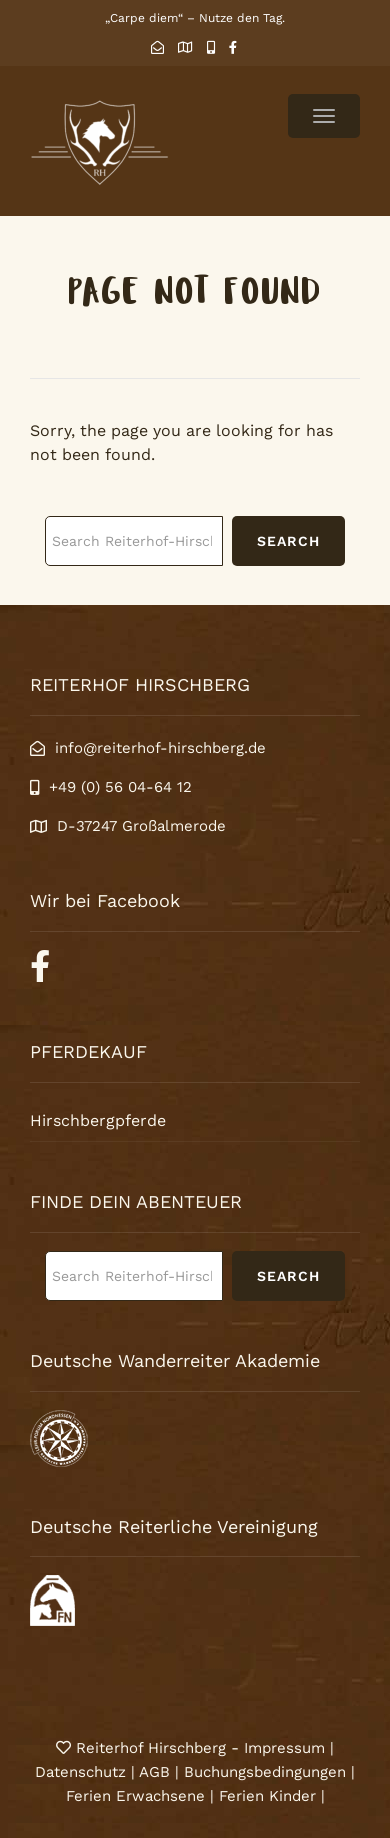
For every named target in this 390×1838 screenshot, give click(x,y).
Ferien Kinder (267, 1796)
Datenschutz (80, 1772)
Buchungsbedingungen (265, 1772)
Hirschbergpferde (98, 1120)
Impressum (287, 1748)
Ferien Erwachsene (135, 1796)
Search (288, 541)
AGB (154, 1772)
